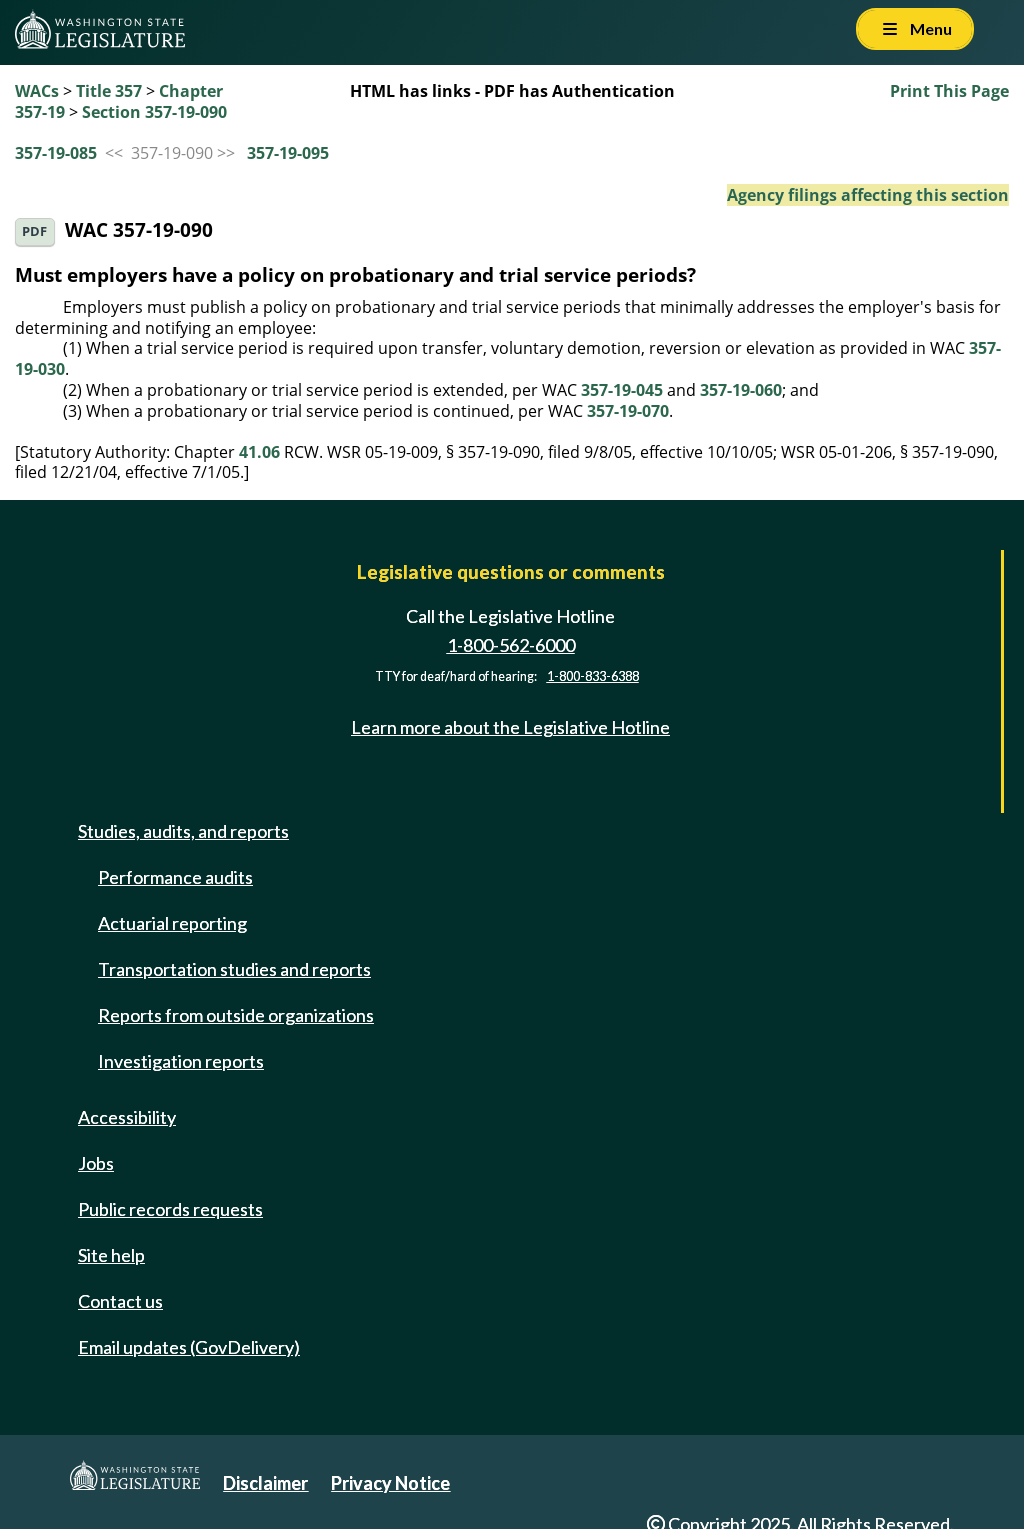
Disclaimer (265, 1483)
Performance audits (175, 877)
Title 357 (109, 91)
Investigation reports (181, 1061)
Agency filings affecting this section (868, 195)
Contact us (120, 1301)
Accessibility (127, 1117)
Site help (111, 1255)
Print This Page (949, 91)
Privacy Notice (390, 1483)
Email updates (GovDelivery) (189, 1347)
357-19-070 (628, 411)
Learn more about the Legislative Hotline (510, 727)
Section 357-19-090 (154, 112)
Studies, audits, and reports (183, 831)
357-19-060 (741, 390)
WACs (37, 91)
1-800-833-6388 (593, 676)
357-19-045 (622, 390)
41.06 (259, 452)
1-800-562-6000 (511, 645)
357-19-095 (288, 153)
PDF (34, 231)
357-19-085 (56, 153)
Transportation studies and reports (234, 969)
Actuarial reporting (172, 923)
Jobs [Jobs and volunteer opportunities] (96, 1163)
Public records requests (170, 1209)
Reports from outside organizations (236, 1015)
